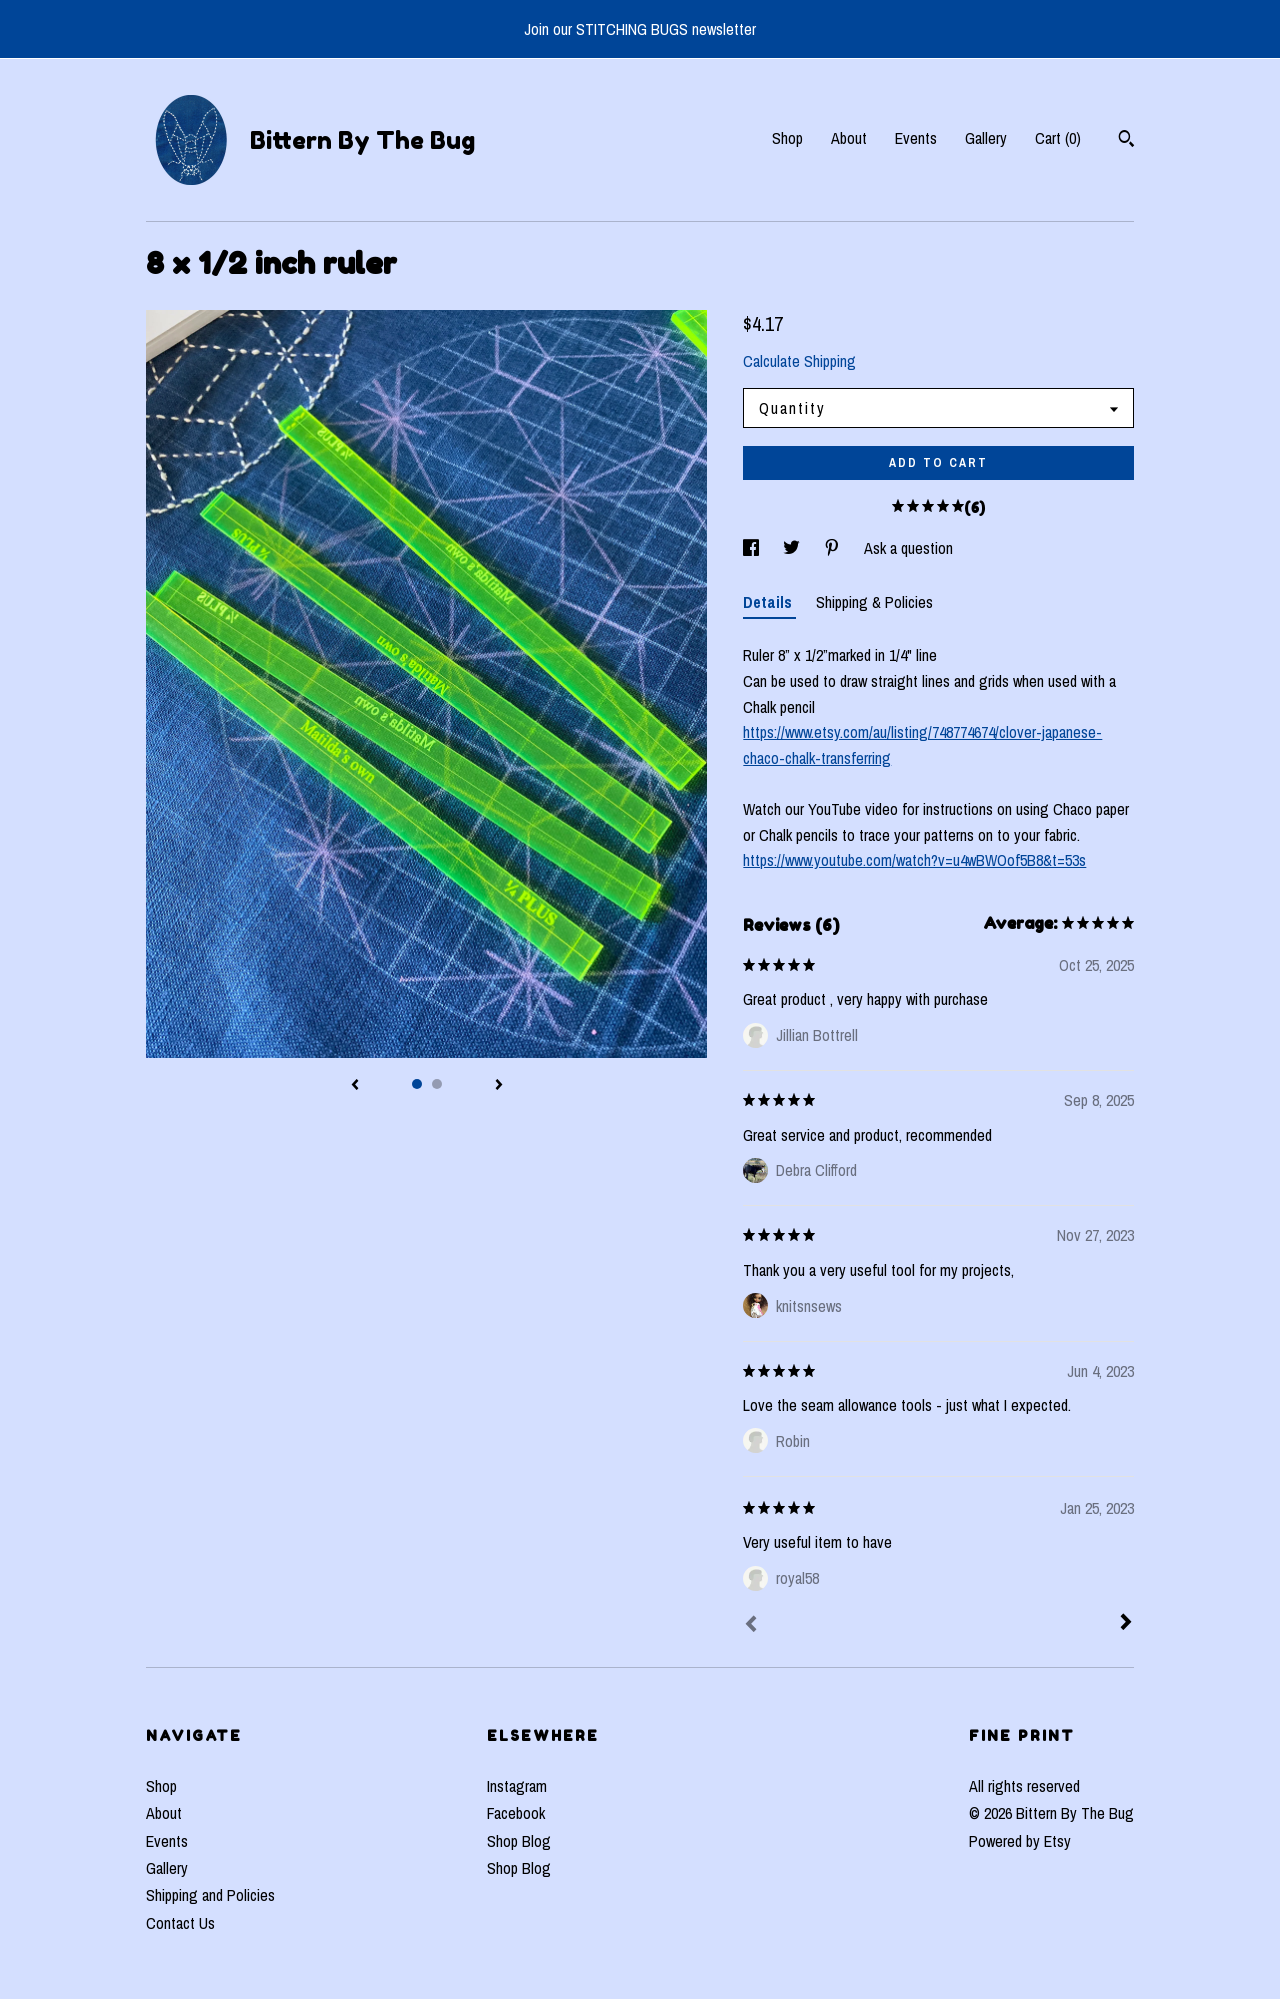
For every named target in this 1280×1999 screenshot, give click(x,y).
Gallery (986, 138)
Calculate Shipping (799, 361)
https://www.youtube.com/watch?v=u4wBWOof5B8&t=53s (914, 860)
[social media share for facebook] (753, 548)
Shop (787, 138)
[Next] (1126, 1624)
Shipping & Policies (874, 602)
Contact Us (180, 1923)
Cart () (1058, 138)
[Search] (1126, 141)
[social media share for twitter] (793, 548)
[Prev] (751, 1626)
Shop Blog (519, 1841)
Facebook (516, 1813)
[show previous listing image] (355, 1086)
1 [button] (417, 1084)
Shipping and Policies (210, 1895)
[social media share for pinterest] (834, 548)
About (849, 138)
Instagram (517, 1786)
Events (916, 138)
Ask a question (908, 548)
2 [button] (437, 1084)
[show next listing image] (499, 1086)
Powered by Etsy (1020, 1841)
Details (769, 602)
